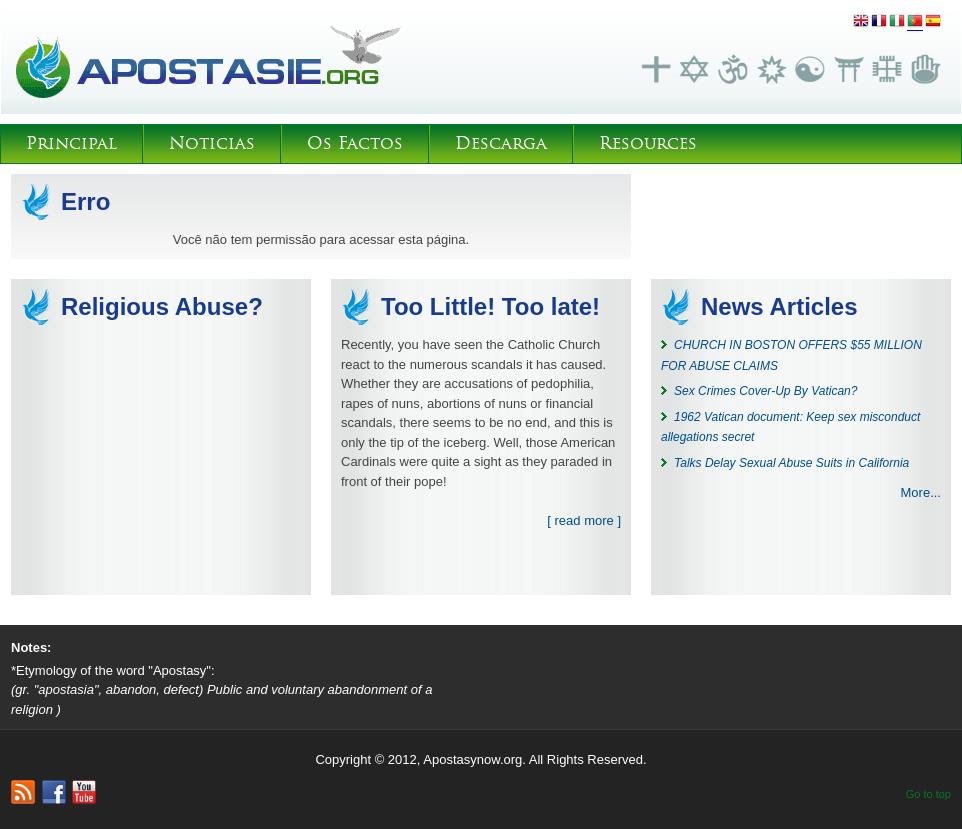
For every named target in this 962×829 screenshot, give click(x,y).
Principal (71, 143)
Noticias (212, 143)
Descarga (501, 143)
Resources (648, 143)
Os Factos (355, 143)
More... (921, 492)
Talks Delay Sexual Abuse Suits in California (791, 463)
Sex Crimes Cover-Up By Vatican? (765, 391)
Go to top (928, 794)
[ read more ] (584, 520)
